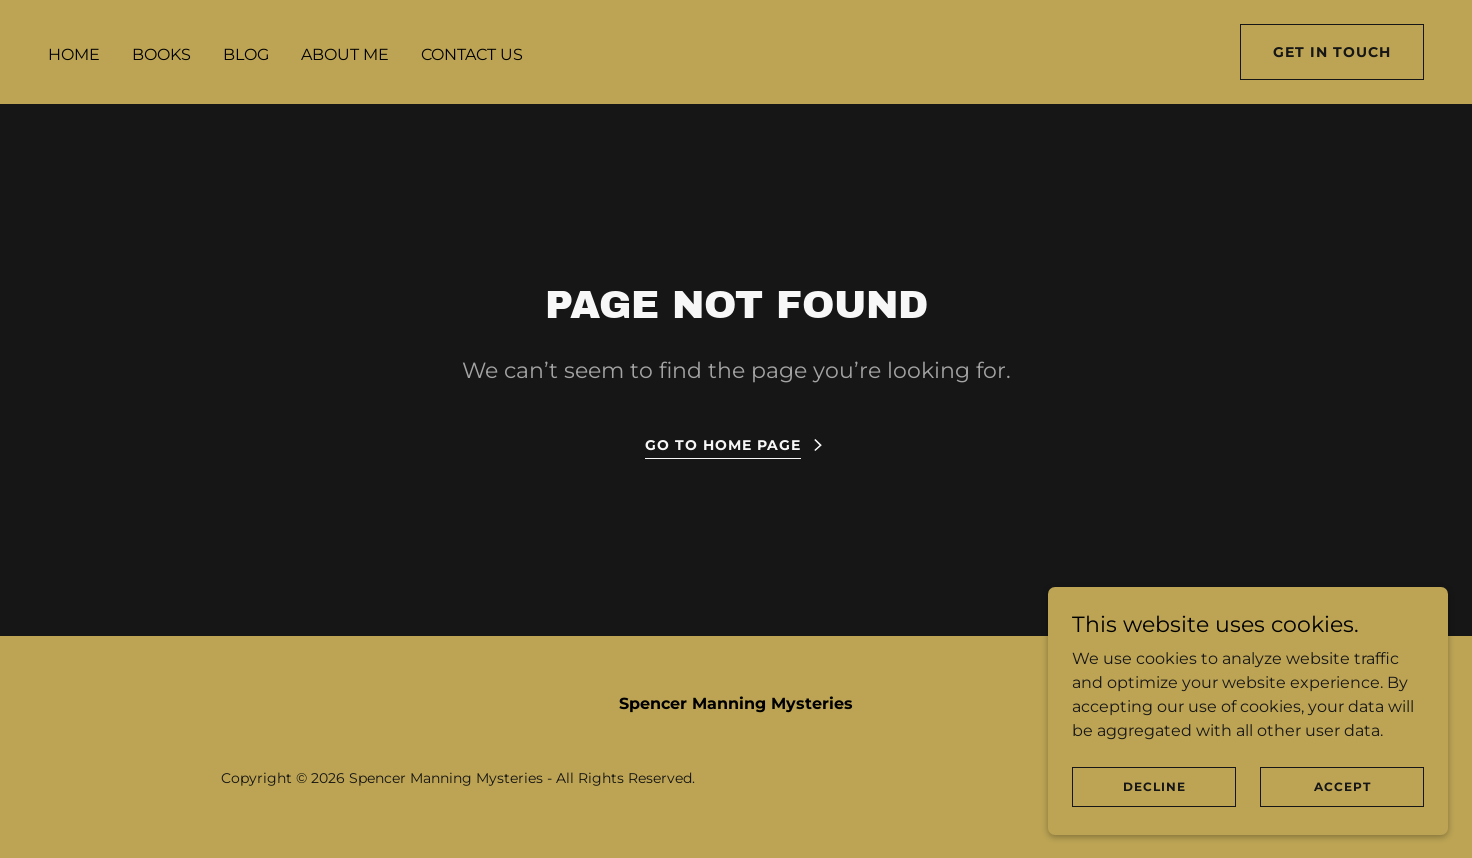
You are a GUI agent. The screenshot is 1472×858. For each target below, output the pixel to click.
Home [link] (74, 54)
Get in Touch (1332, 52)
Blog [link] (246, 54)
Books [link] (161, 54)
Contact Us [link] (472, 54)
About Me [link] (345, 54)
